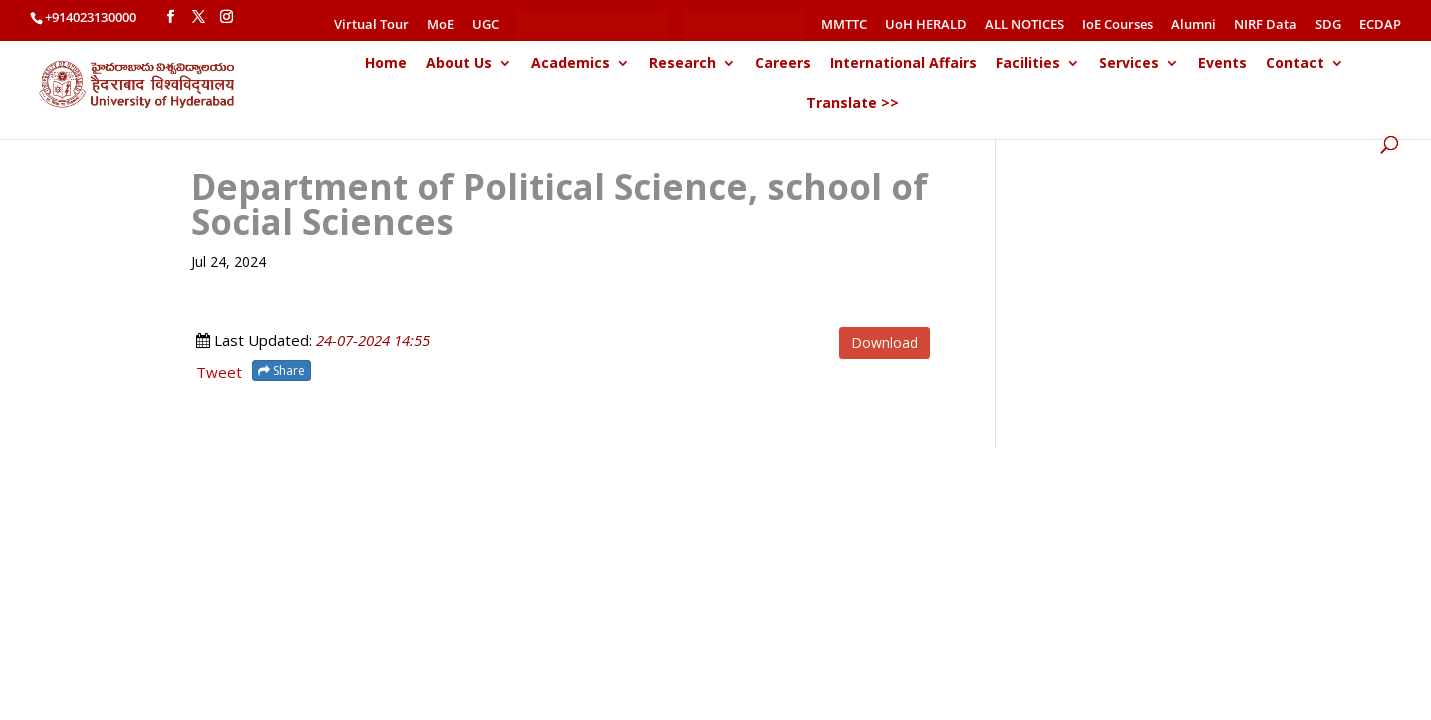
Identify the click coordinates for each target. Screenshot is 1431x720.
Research (682, 64)
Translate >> (852, 104)
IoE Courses (1117, 25)
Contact (1295, 64)
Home (386, 64)
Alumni (1193, 25)
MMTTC (844, 25)
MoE (440, 25)
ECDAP (1380, 25)
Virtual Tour (371, 25)
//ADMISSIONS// (745, 24)
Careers (783, 64)
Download (884, 342)
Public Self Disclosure (593, 24)
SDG (1328, 25)
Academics (570, 64)
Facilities (1028, 64)
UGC (485, 25)
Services (1129, 64)
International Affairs (903, 64)
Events (1222, 64)
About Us (459, 64)
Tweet (219, 372)
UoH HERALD (926, 25)
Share (281, 370)
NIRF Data (1265, 25)
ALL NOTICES (1024, 25)
